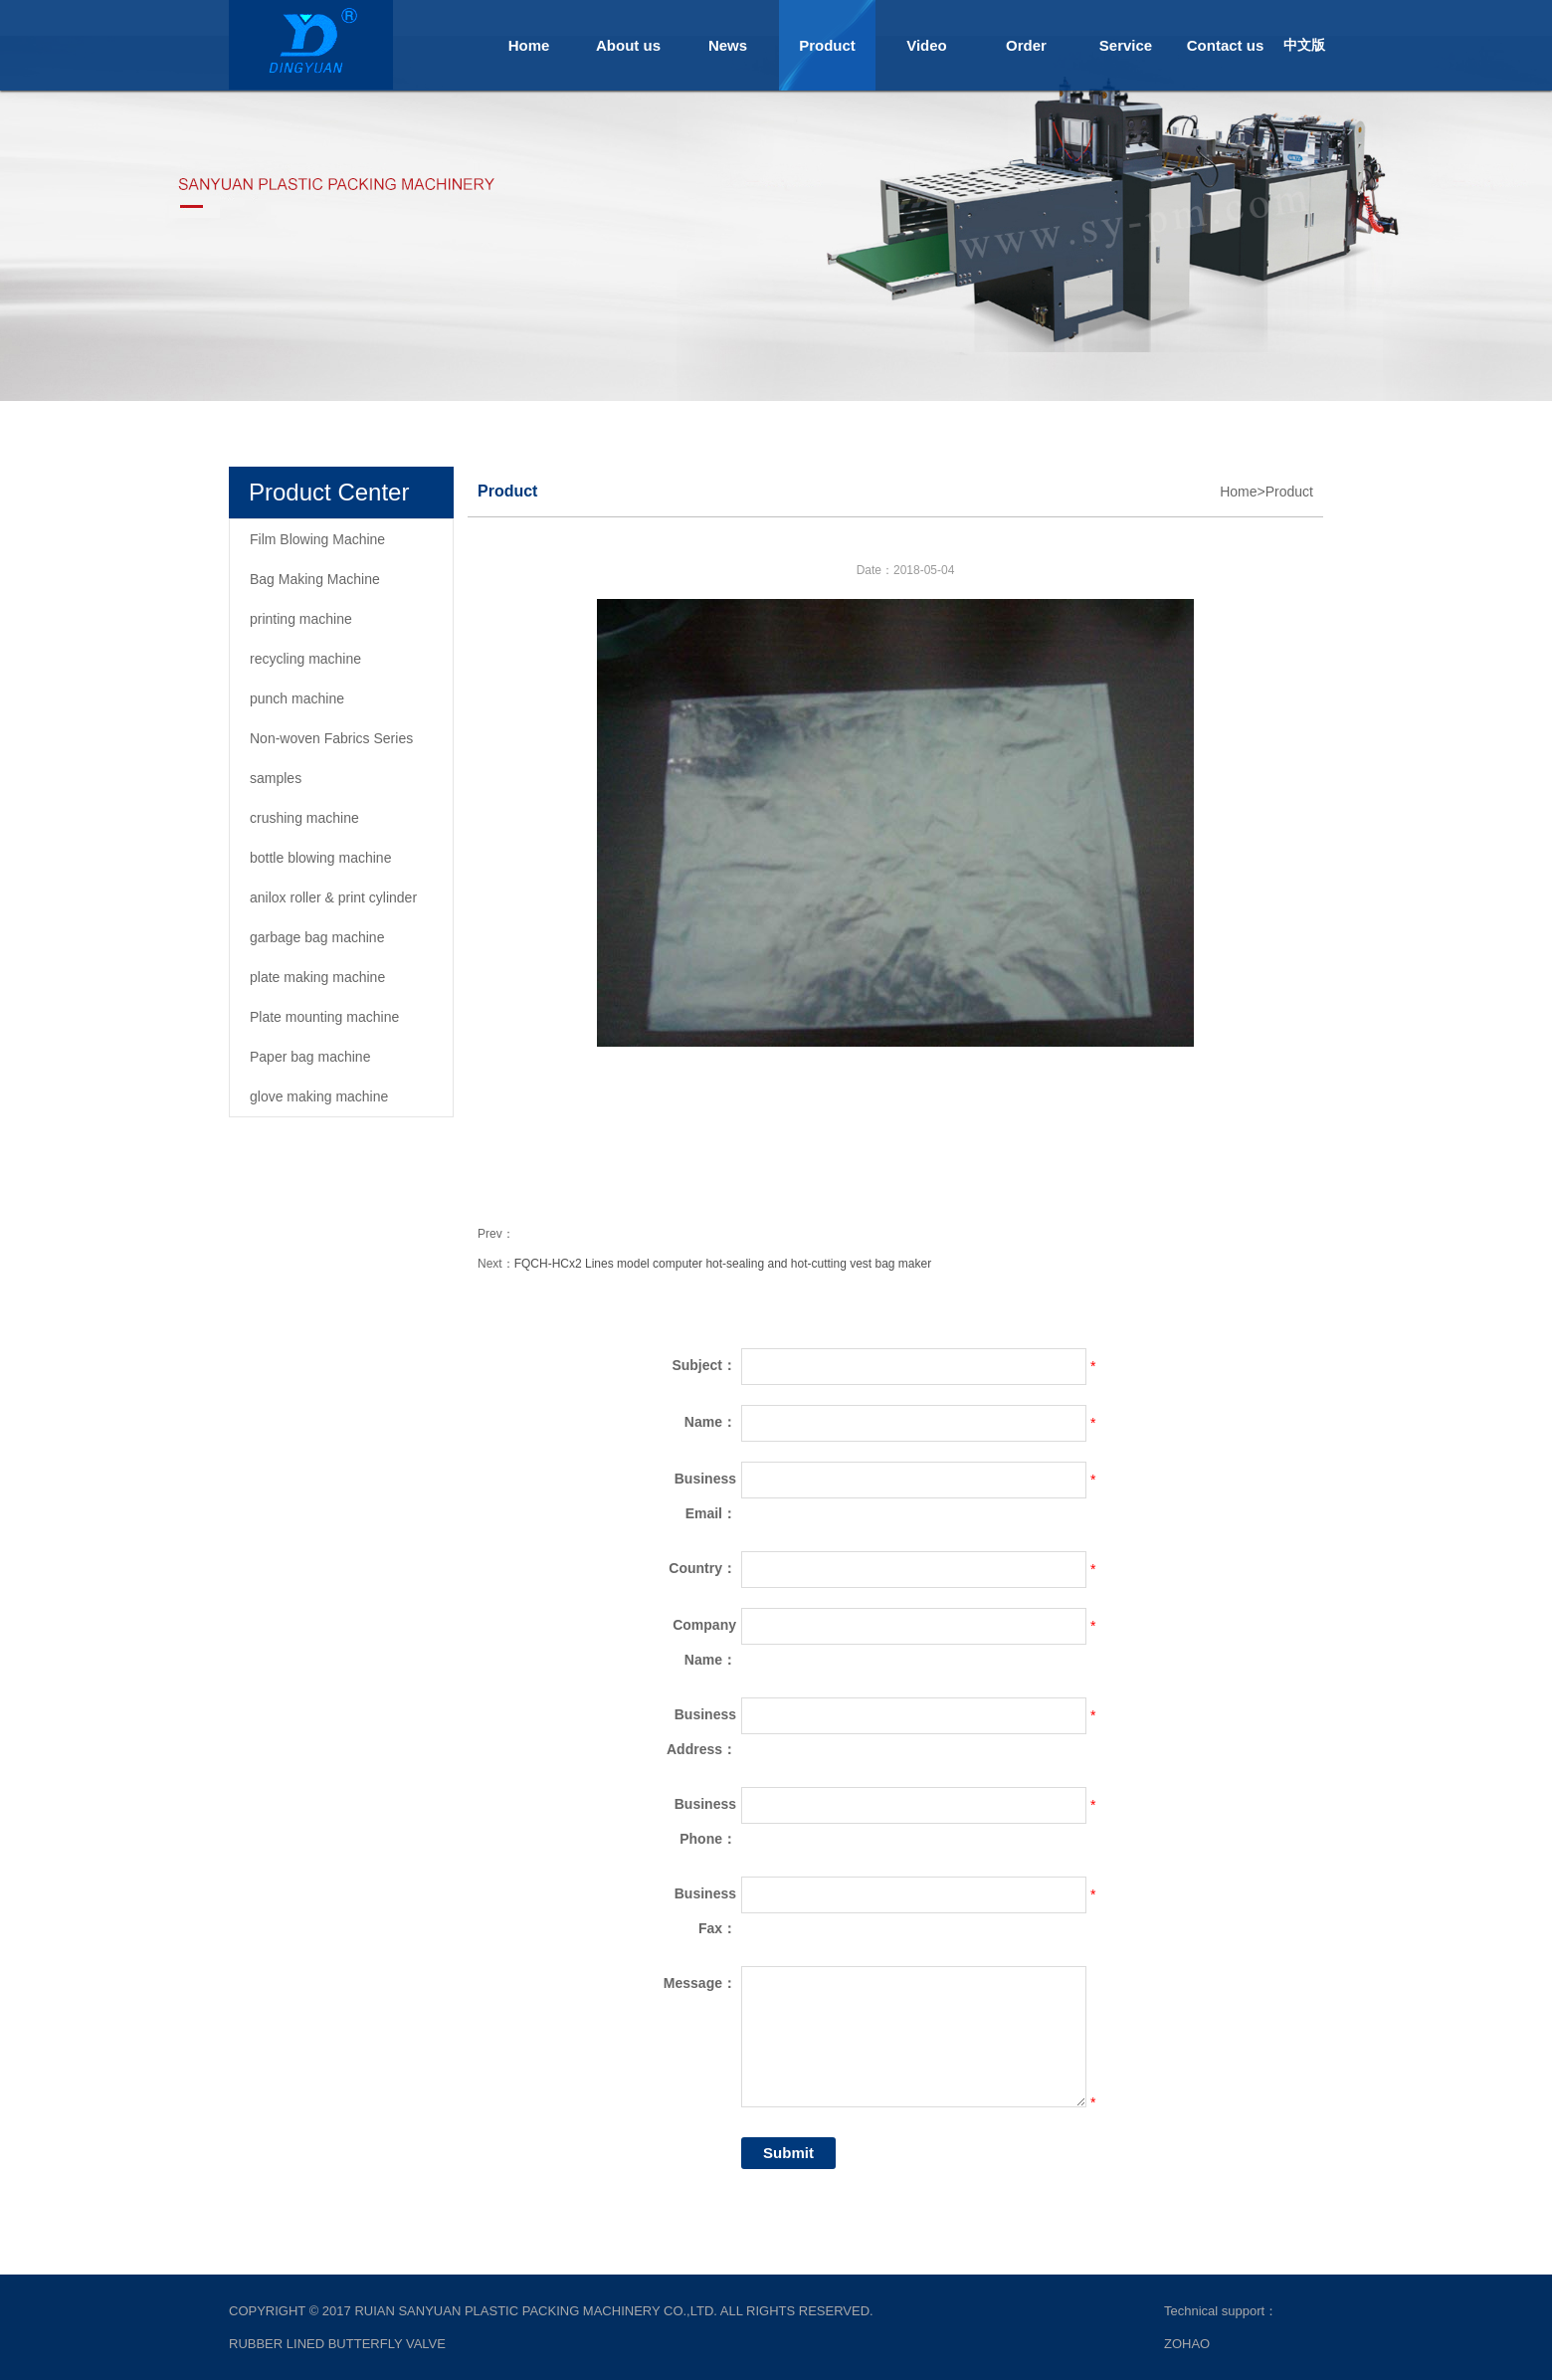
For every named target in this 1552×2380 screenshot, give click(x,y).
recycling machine (305, 659)
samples (275, 778)
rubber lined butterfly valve (337, 2343)
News (727, 45)
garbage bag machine (317, 937)
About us (628, 45)
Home (529, 45)
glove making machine (319, 1096)
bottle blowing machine (320, 858)
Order (1026, 45)
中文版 (1304, 45)
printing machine (301, 619)
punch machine (297, 698)
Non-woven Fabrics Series (331, 738)
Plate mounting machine (324, 1017)
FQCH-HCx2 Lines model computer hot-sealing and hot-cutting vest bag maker (723, 1264)
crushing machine (304, 818)
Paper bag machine (310, 1057)
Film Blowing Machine (317, 539)
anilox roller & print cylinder (333, 897)
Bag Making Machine (315, 579)
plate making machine (317, 977)
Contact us (1225, 45)
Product (827, 45)
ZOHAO (1187, 2343)
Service (1125, 45)
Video (926, 45)
